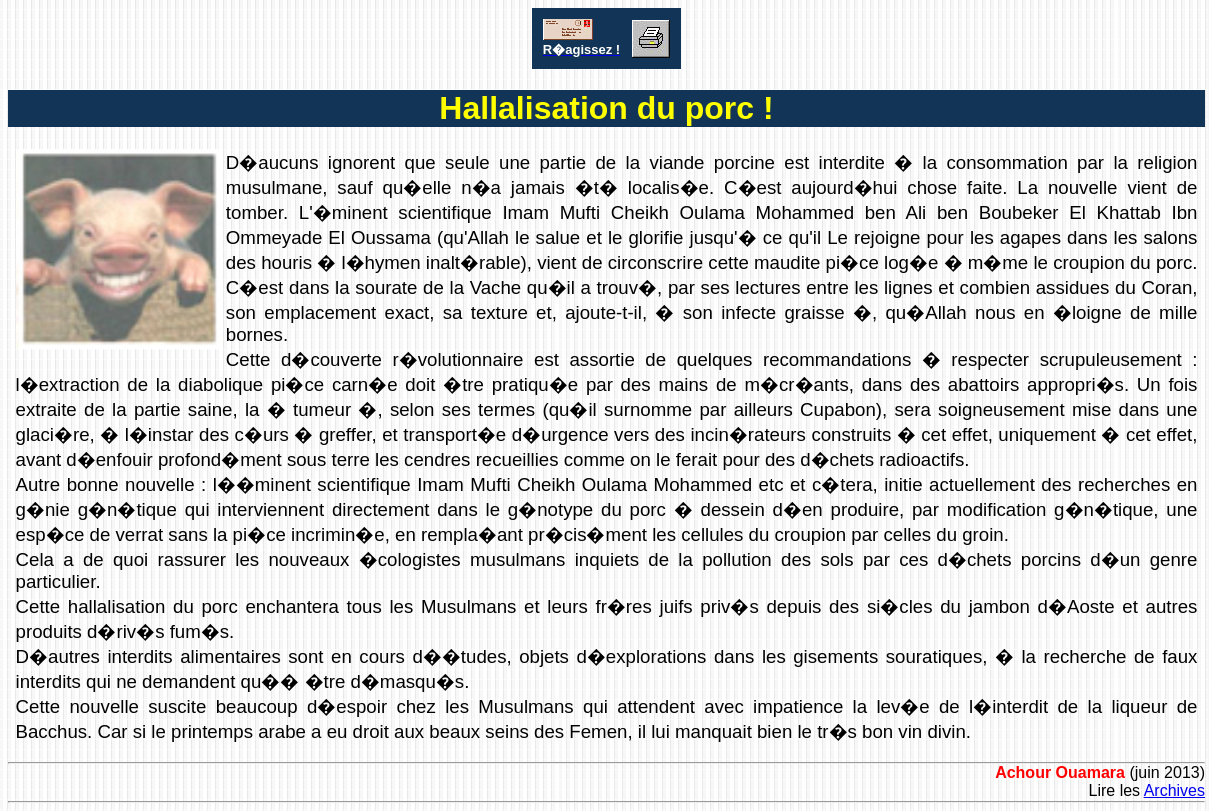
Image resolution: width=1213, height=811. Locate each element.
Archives (1174, 790)
